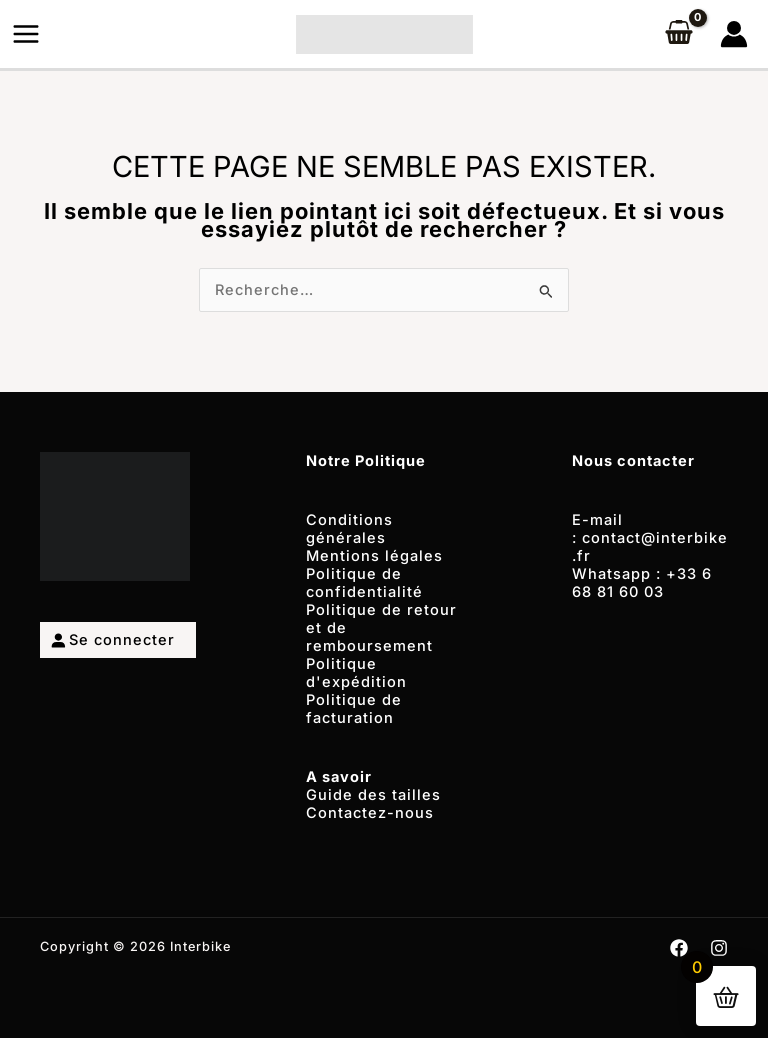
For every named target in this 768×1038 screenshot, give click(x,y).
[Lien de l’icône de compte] (734, 34)
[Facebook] (679, 948)
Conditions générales (349, 529)
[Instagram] (719, 948)
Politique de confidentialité (364, 583)
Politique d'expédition (356, 673)
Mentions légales (374, 556)
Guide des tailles (373, 795)
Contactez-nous (370, 813)
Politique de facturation (354, 709)
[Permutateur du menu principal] (26, 34)
